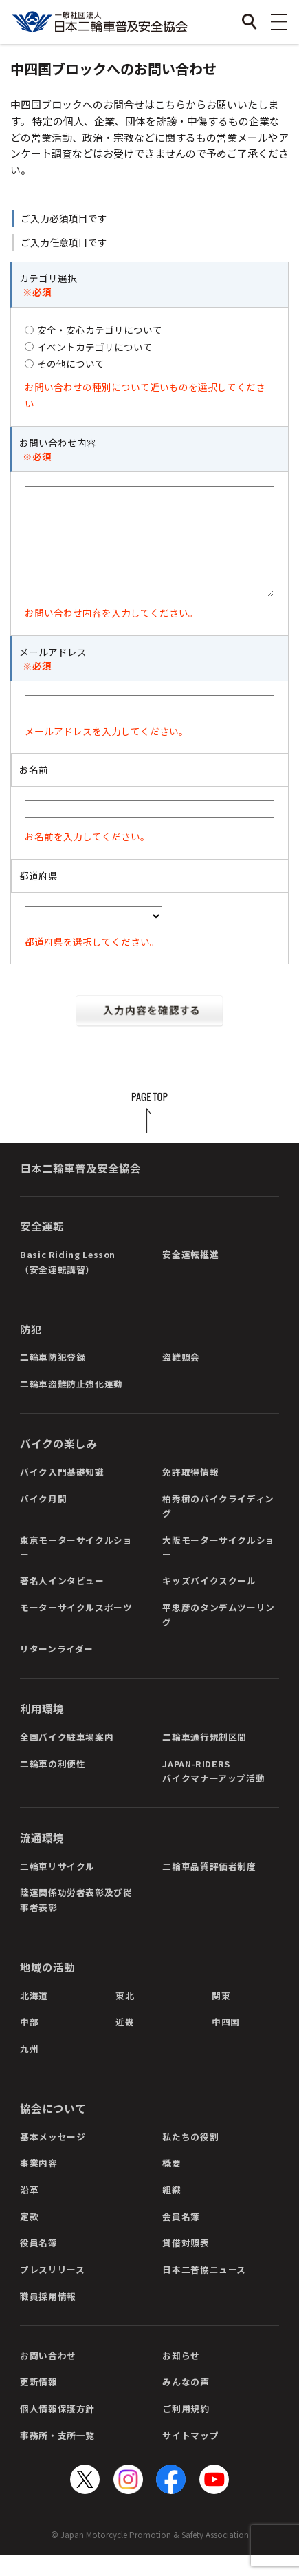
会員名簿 (181, 2237)
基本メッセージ (52, 2157)
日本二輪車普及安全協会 (80, 1189)
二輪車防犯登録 (52, 1377)
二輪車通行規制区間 (204, 1757)
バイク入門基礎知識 (62, 1492)
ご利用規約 (185, 2429)
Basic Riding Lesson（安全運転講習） (67, 1282)
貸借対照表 (185, 2263)
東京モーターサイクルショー (76, 1568)
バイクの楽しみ (58, 1464)
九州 (29, 2069)
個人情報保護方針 (57, 2429)
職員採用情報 (48, 2316)
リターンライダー (56, 1669)
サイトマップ (190, 2455)
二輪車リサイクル (57, 1886)
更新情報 (39, 2402)
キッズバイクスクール (209, 1601)
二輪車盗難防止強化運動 (71, 1404)
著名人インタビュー (62, 1601)
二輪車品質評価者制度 (209, 1886)
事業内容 (39, 2183)
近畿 (124, 2042)
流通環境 (42, 1858)
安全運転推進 (190, 1274)
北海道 (34, 2016)
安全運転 (42, 1247)
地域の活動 (47, 1988)
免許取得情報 (190, 1492)
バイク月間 (43, 1519)
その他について (70, 363)
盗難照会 (181, 1377)
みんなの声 (185, 2402)
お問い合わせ (48, 2376)
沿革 (29, 2210)
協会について (53, 2129)
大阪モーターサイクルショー (218, 1568)
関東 (221, 2016)
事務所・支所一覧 (57, 2455)
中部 (29, 2042)
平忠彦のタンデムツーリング (218, 1635)
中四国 (226, 2042)
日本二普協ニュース (204, 2290)
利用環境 (42, 1729)
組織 (171, 2210)
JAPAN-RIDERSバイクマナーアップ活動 (213, 1791)
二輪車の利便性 (52, 1784)
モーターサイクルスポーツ (76, 1628)
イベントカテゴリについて (95, 347)
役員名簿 (39, 2263)
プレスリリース (52, 2290)
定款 (29, 2237)
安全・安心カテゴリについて (99, 330)
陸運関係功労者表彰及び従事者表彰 (76, 1920)
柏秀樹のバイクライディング (218, 1526)
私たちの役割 (190, 2157)
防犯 (31, 1350)
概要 (171, 2183)
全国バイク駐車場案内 (66, 1757)
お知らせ (181, 2376)
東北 (124, 2016)
